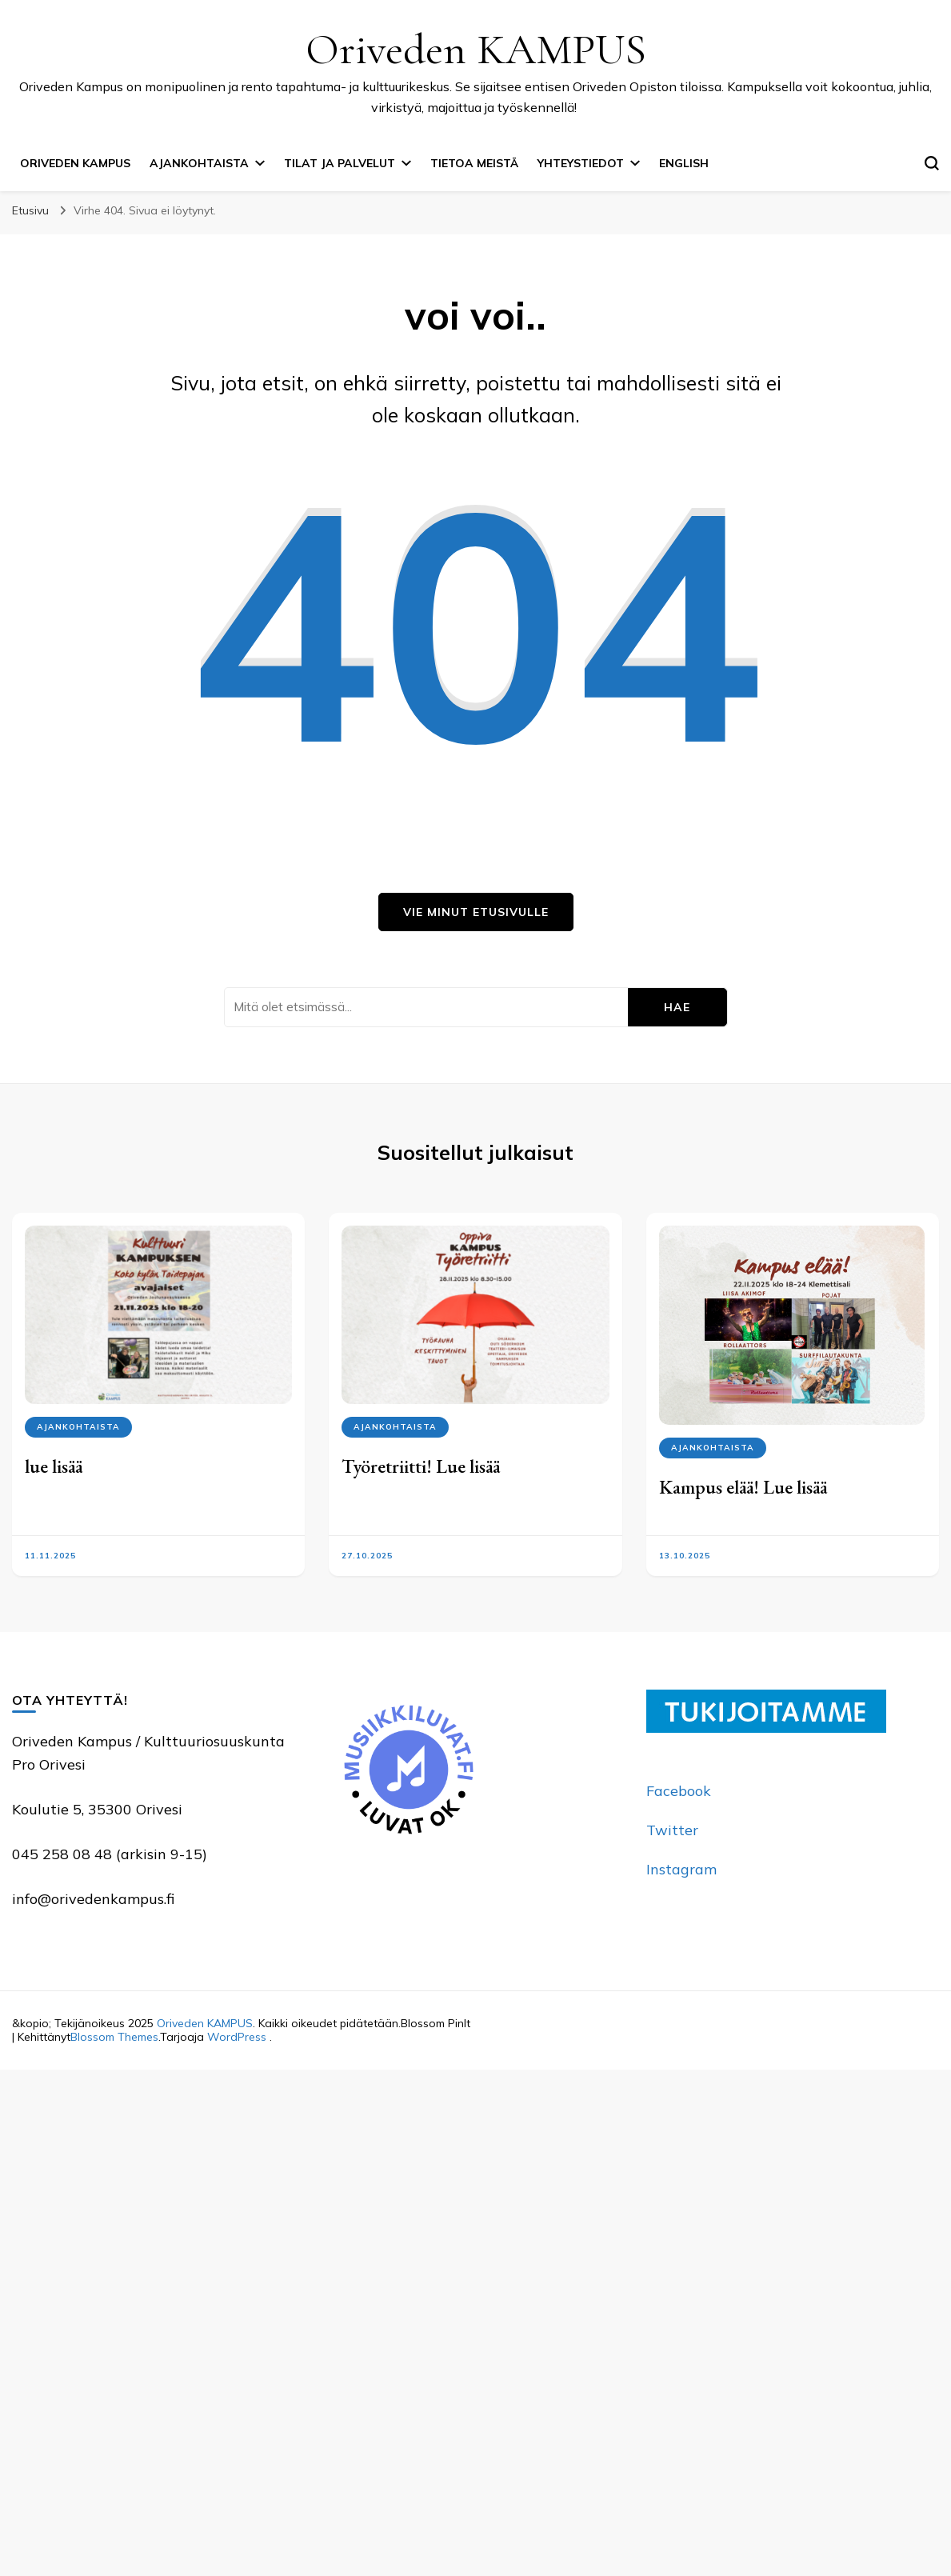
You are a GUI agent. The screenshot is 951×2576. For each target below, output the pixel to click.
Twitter (672, 1830)
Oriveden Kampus (75, 163)
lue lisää (53, 1466)
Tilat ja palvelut (339, 163)
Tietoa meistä (474, 163)
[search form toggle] (932, 163)
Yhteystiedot (580, 163)
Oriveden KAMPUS (476, 49)
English (684, 163)
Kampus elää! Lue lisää (743, 1486)
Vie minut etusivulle (476, 912)
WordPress (236, 2037)
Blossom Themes (114, 2037)
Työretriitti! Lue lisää (421, 1466)
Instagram (681, 1869)
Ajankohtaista (199, 163)
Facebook (678, 1791)
